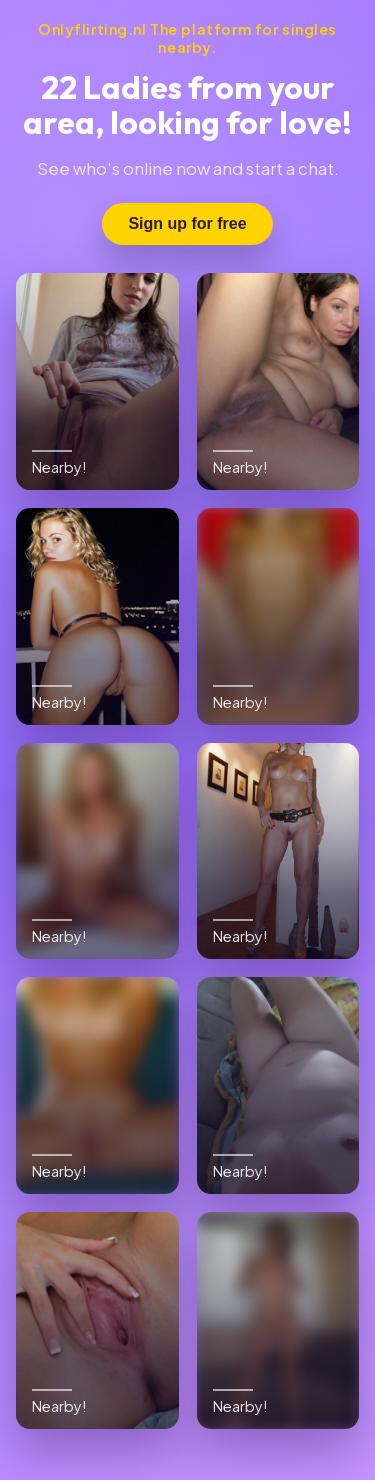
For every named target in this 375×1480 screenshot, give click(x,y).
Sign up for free (187, 223)
